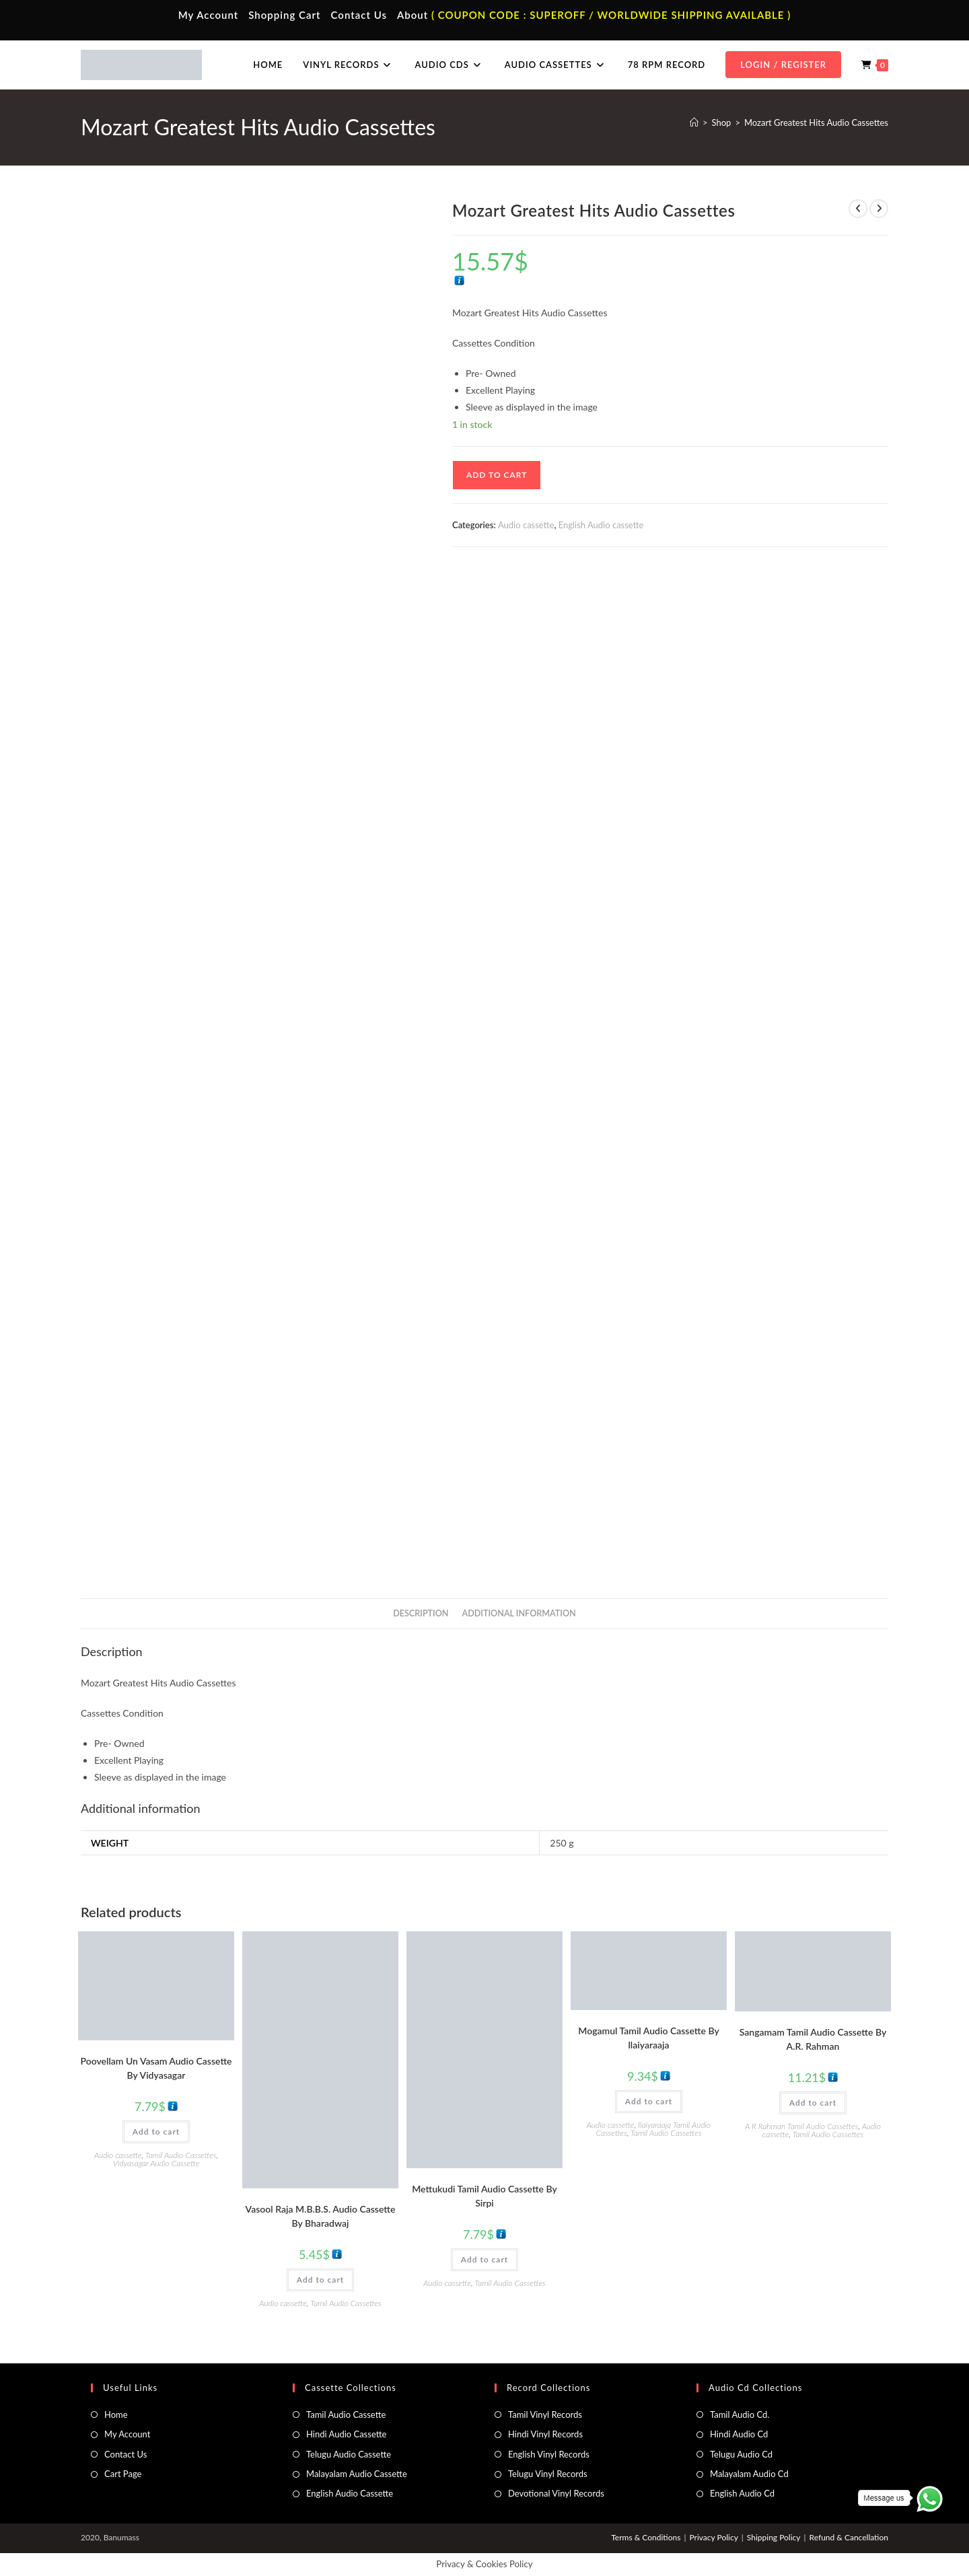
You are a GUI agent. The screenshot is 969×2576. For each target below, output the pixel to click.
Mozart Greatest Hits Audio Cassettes (816, 122)
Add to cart (496, 475)
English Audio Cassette (349, 2493)
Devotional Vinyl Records (556, 2493)
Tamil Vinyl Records (545, 2414)
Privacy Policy (713, 2537)
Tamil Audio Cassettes (181, 2155)
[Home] (694, 122)
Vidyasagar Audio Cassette (156, 2163)
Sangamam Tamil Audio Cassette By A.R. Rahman (813, 2039)
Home (116, 2414)
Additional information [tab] (519, 1613)
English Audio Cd (742, 2493)
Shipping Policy (774, 2537)
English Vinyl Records (548, 2454)
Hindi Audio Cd (739, 2434)
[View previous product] (858, 208)
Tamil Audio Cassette (346, 2414)
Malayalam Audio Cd (749, 2473)
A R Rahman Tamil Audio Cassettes (801, 2126)
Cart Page (122, 2473)
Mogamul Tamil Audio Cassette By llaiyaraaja (648, 2037)
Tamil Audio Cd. (739, 2414)
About (412, 15)
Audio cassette (526, 525)
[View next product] (878, 208)
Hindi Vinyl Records (545, 2434)
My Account (208, 15)
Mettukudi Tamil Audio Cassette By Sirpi (484, 2196)
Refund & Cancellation (849, 2537)
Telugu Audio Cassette (348, 2454)
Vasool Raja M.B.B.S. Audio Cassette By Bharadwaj (321, 2216)
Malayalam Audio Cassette (356, 2473)
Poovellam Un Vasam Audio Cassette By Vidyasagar (156, 2068)
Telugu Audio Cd (741, 2454)
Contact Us (359, 15)
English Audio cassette (601, 525)
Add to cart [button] (156, 2131)
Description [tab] (420, 1613)
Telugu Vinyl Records (547, 2473)
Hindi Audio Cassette (346, 2434)
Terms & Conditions (645, 2537)
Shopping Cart (284, 15)
